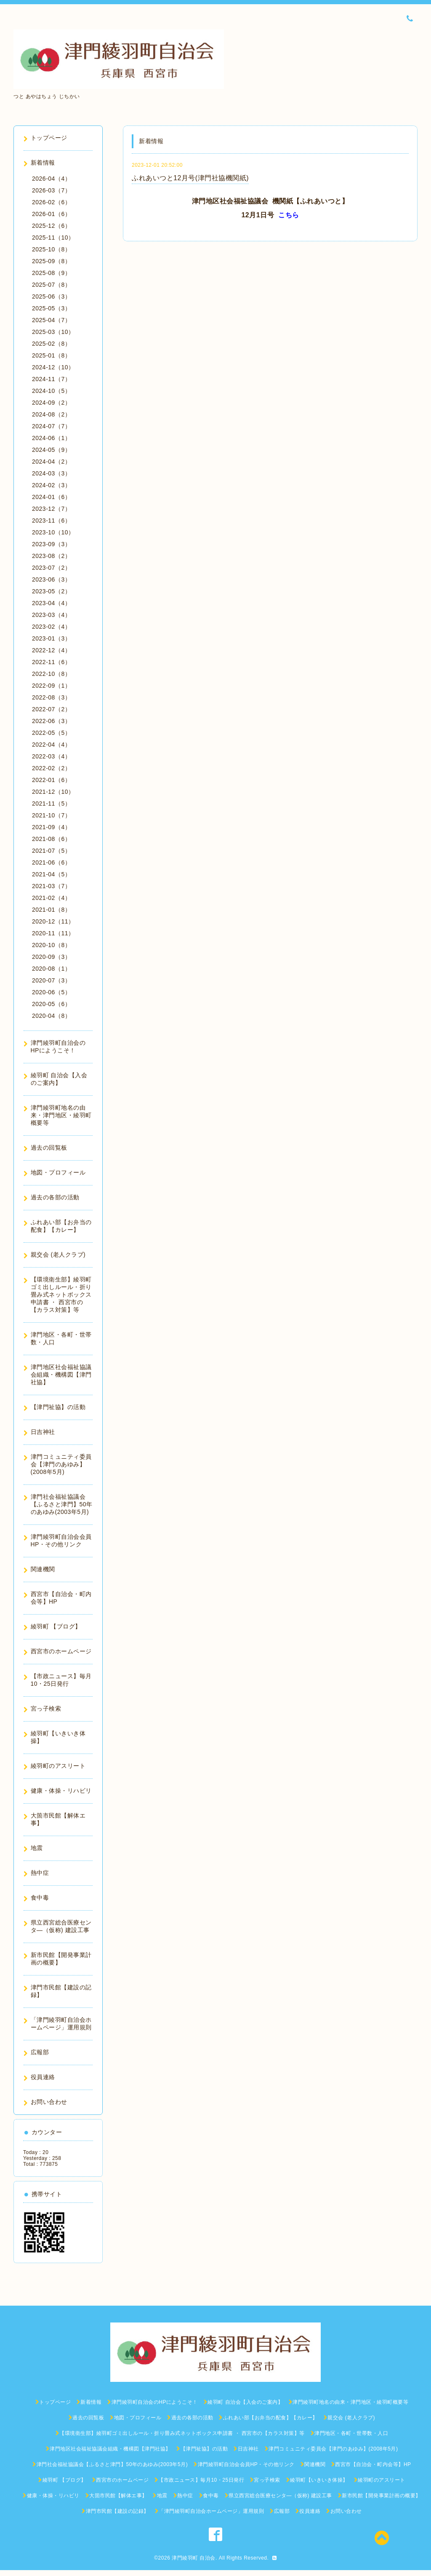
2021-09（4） (51, 827)
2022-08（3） (51, 697)
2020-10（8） (51, 945)
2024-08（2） (51, 414)
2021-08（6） (51, 839)
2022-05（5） (51, 732)
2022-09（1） (51, 685)
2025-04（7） (51, 320)
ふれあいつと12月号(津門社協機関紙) (190, 178)
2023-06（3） (51, 579)
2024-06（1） (51, 438)
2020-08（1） (51, 968)
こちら (288, 215)
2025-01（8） (51, 355)
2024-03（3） (51, 473)
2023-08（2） (51, 556)
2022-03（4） (51, 756)
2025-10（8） (51, 249)
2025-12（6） (51, 225)
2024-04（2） (51, 461)
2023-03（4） (51, 614)
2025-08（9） (51, 273)
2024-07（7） (51, 426)
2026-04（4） (51, 178)
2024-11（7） (51, 379)
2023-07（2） (51, 567)
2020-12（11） (53, 921)
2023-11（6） (51, 520)
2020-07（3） (51, 980)
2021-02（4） (51, 897)
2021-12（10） (53, 791)
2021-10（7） (51, 815)
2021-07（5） (51, 850)
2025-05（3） (51, 308)
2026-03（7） (51, 190)
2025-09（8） (51, 261)
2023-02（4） (51, 626)
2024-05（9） (51, 449)
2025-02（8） (51, 343)
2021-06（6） (51, 862)
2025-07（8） (51, 284)
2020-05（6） (51, 1004)
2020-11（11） (53, 933)
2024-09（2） (51, 402)
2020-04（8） (51, 1015)
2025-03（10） (53, 331)
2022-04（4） (51, 744)
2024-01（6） (51, 497)
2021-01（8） (51, 909)
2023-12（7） (51, 508)
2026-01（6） (51, 214)
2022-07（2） (51, 709)
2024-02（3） (51, 485)
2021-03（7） (51, 886)
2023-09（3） (51, 544)
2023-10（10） (53, 532)
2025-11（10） (53, 237)
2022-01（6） (51, 780)
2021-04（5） (51, 874)
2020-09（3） (51, 956)
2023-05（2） (51, 591)
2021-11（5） (51, 803)
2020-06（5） (51, 992)
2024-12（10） (53, 367)
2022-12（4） (51, 650)
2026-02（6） (51, 202)
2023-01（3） (51, 638)
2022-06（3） (51, 721)
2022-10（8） (51, 673)
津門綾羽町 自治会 (194, 2558)
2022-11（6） (51, 662)
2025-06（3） (51, 296)
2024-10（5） (51, 390)
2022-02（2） (51, 768)
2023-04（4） (51, 603)
